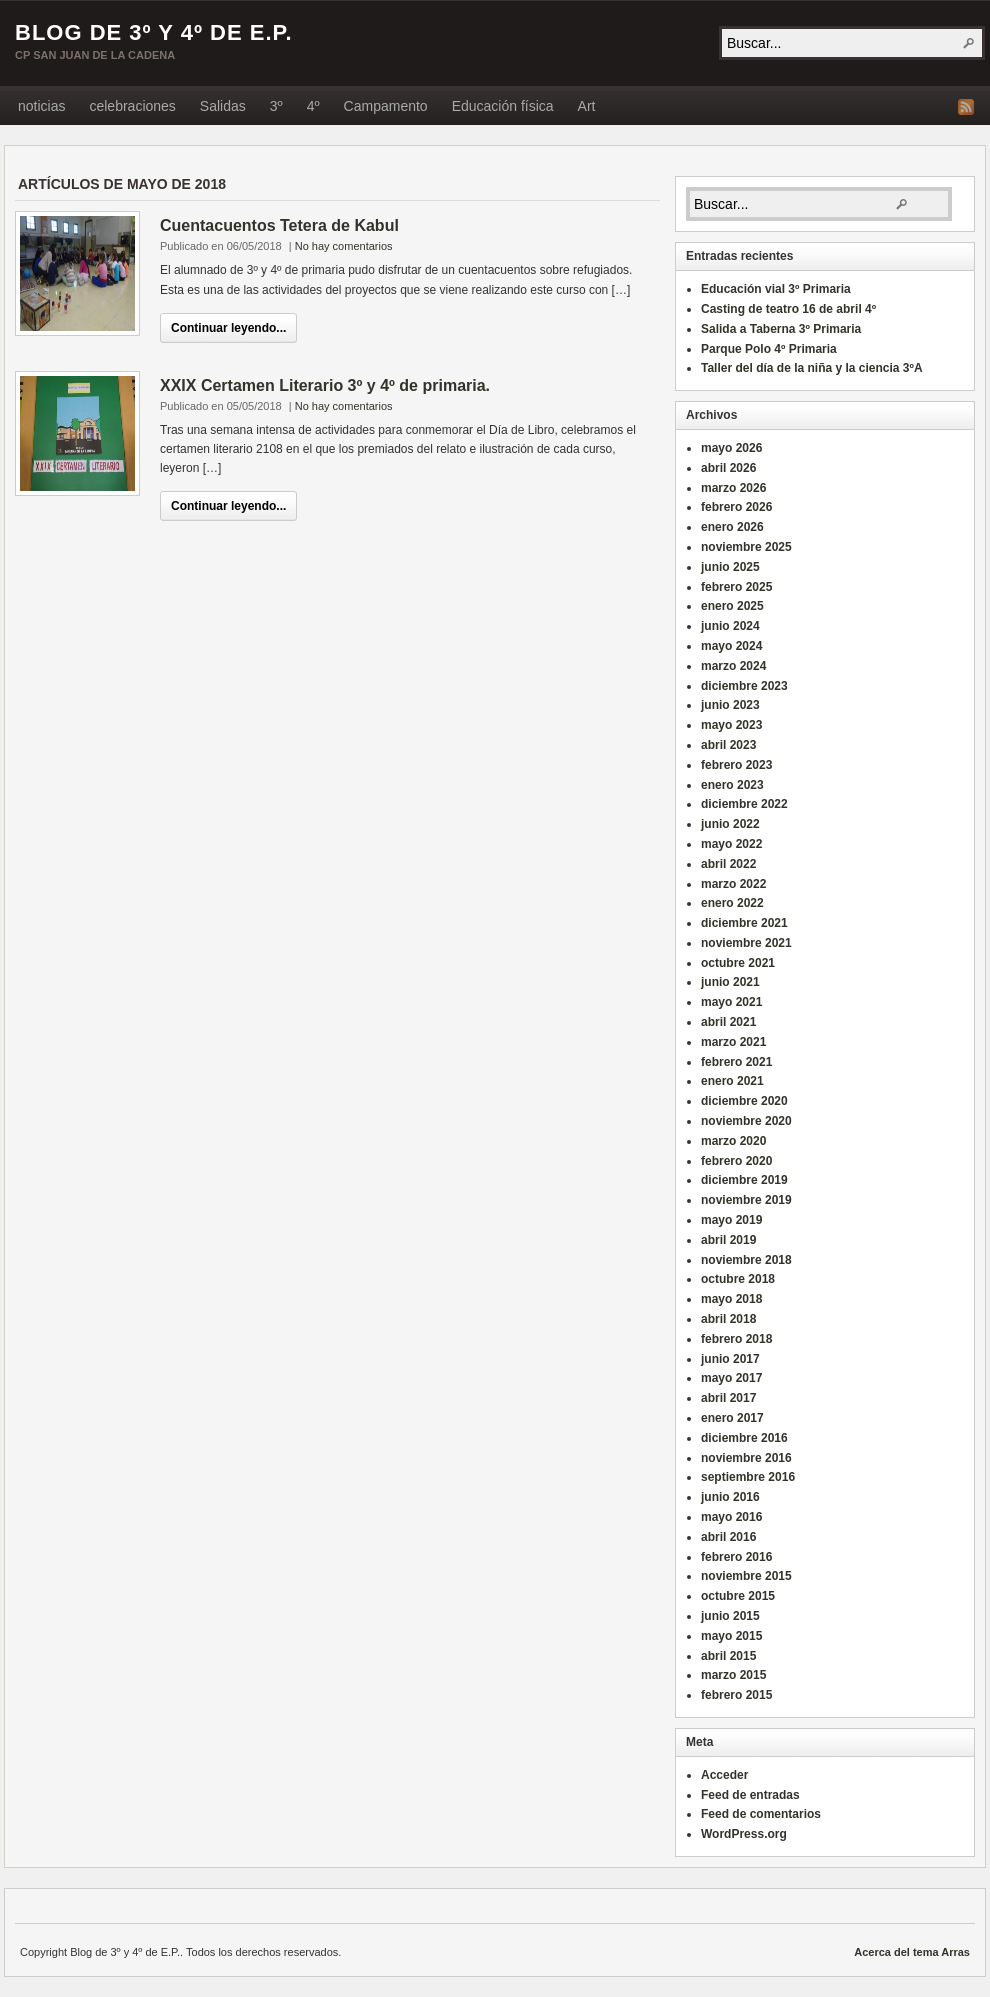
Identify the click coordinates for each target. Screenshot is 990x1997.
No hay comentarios (344, 246)
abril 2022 (728, 864)
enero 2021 (732, 1081)
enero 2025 (732, 606)
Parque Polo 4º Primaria (769, 349)
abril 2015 (728, 1656)
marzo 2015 (733, 1675)
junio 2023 (730, 705)
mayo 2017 (731, 1378)
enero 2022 (732, 903)
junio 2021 (730, 982)
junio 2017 (730, 1359)
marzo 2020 (733, 1141)
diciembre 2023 (744, 686)
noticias (41, 106)
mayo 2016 (731, 1517)
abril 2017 (728, 1398)
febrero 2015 (736, 1695)
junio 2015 (730, 1616)
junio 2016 (730, 1497)
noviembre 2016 (746, 1458)
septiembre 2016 (748, 1477)
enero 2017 (732, 1418)
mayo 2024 (731, 646)
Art (587, 106)
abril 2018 (728, 1319)
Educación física (503, 106)
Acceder (724, 1775)
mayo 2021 (731, 1002)
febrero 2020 (736, 1161)
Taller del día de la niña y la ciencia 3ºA (812, 368)
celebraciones (132, 106)
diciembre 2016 (744, 1438)
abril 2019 (728, 1240)
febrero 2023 (736, 765)
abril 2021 (728, 1022)
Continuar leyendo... (228, 328)
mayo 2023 (731, 725)
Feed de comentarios (761, 1814)
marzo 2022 (733, 884)
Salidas (223, 106)
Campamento (386, 106)
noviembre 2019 (746, 1200)
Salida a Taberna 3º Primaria (781, 329)
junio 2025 (730, 567)
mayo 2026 (731, 448)
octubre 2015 (738, 1596)
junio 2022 (730, 824)
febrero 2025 (736, 587)
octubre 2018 (738, 1279)
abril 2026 (728, 468)
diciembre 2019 (744, 1180)
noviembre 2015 (746, 1576)
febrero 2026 (736, 507)
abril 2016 (728, 1537)
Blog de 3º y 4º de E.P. (154, 32)
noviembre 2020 (746, 1121)
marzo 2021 (733, 1042)
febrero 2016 (736, 1557)
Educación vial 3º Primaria (776, 289)
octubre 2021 (738, 963)
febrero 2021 (736, 1062)
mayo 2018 (731, 1299)
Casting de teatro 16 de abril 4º (788, 309)
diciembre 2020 (744, 1101)
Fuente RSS (966, 107)
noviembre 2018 (746, 1260)
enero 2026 (732, 527)
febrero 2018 (736, 1339)
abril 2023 (728, 745)
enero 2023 (732, 785)
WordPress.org (744, 1834)
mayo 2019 (731, 1220)
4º (313, 106)
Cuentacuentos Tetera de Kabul (279, 225)
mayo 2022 (731, 844)
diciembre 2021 (744, 923)
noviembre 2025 (746, 547)
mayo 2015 (731, 1636)
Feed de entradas (750, 1795)
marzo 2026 (733, 488)
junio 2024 (730, 626)
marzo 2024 (733, 666)
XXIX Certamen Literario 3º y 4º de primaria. (325, 385)
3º (276, 106)
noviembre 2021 (746, 943)
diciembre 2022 (744, 804)
